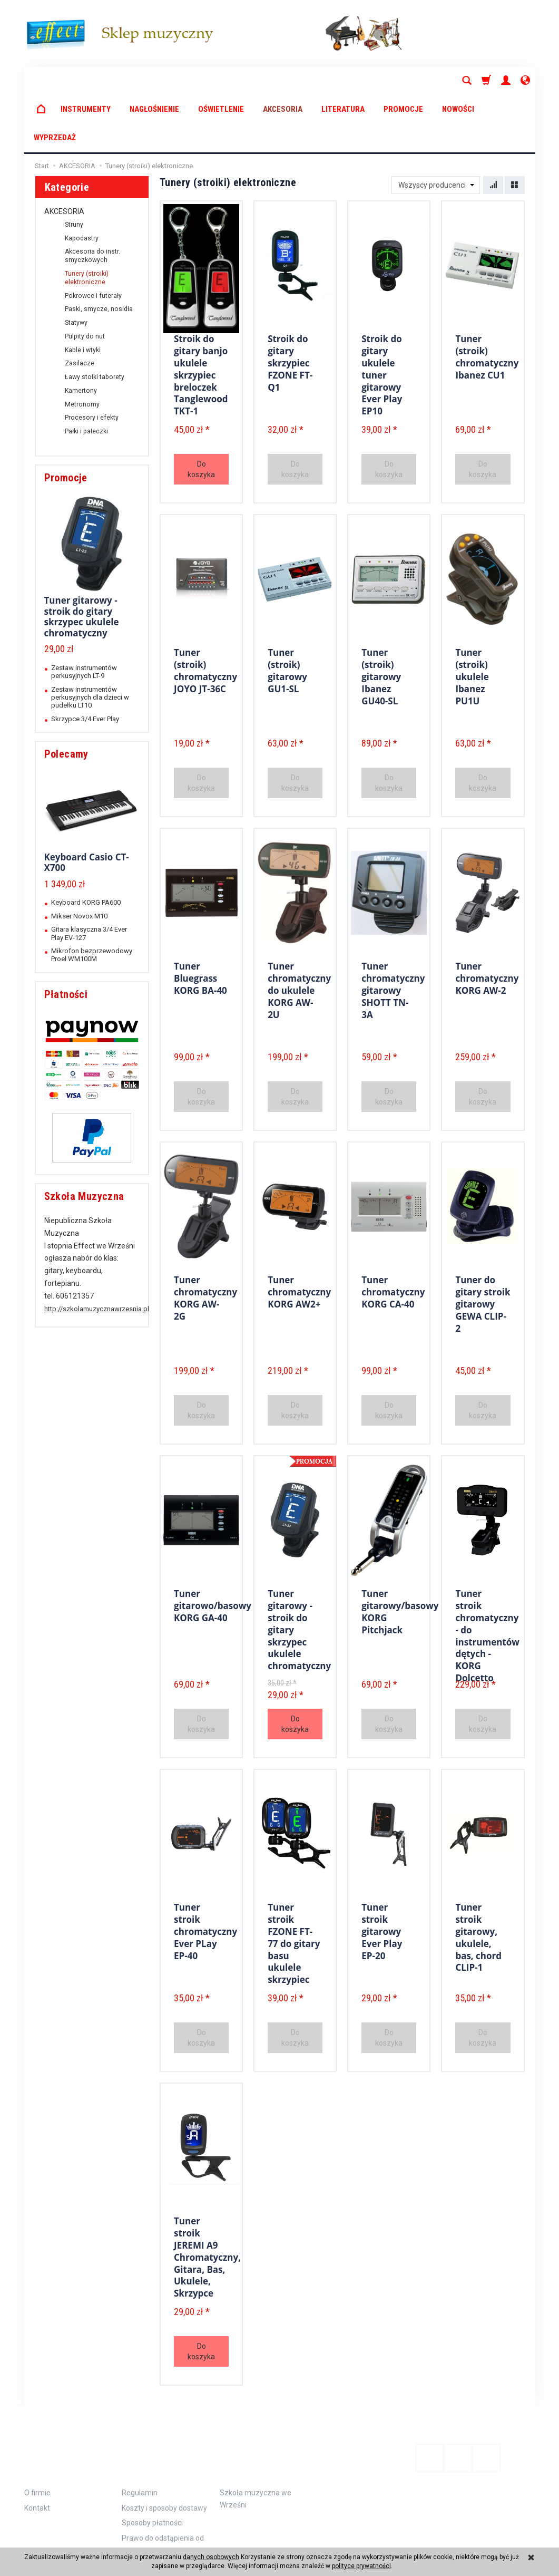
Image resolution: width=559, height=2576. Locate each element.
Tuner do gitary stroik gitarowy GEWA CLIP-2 (482, 1244)
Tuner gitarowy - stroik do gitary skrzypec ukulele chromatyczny (81, 559)
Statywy (76, 265)
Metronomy (82, 347)
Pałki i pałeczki (86, 374)
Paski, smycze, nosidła (99, 252)
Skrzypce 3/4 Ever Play (85, 662)
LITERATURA (343, 80)
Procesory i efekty (92, 360)
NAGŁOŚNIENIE (154, 80)
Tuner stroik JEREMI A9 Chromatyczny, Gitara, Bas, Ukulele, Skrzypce (207, 2195)
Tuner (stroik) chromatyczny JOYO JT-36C (205, 611)
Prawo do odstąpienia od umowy (163, 2470)
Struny (74, 167)
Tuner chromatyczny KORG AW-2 (486, 919)
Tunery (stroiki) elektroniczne (87, 221)
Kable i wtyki (83, 293)
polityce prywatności (361, 2566)
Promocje (65, 420)
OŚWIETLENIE (221, 80)
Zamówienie (156, 2393)
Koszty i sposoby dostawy (164, 2434)
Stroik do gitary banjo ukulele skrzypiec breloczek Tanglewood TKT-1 (201, 313)
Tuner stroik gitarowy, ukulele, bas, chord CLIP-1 (478, 1877)
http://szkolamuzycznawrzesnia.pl (96, 1252)
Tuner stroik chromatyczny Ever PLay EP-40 (205, 1871)
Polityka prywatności (156, 2491)
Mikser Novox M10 (79, 859)
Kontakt (37, 2434)
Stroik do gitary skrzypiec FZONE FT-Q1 (290, 303)
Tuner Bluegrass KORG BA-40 (200, 919)
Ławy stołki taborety (94, 320)
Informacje (59, 2393)
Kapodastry (82, 181)
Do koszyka (201, 412)
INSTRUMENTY (86, 80)
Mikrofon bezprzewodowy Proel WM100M (91, 898)
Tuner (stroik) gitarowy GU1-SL (287, 611)
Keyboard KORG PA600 (86, 845)
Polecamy (66, 697)
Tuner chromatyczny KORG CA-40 (393, 1233)
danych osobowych (211, 2557)
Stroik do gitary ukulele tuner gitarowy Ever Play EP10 (381, 313)
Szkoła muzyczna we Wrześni (255, 2425)
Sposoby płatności (152, 2449)
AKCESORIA (282, 80)
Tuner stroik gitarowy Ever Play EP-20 (381, 1871)
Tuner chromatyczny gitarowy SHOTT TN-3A (393, 930)
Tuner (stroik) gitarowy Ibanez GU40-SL (381, 616)
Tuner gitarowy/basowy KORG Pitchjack (399, 1552)
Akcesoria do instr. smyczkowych (92, 199)
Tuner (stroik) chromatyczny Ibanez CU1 (486, 297)
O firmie (37, 2419)
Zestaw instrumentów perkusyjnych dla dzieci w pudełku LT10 (90, 640)
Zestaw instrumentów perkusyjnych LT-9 (84, 615)
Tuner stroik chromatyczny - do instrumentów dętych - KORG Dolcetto (487, 1574)
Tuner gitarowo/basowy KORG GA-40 (212, 1547)
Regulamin (140, 2419)
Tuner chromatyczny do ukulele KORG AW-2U (299, 930)
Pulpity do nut (85, 279)
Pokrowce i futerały (93, 239)
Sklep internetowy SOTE (504, 2536)
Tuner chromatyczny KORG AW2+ (299, 1233)
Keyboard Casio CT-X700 (86, 805)
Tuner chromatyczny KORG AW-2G (205, 1238)
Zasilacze (79, 306)
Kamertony (81, 333)
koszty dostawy (73, 2536)
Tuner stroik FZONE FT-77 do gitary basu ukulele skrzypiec (294, 1882)
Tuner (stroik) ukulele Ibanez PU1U (471, 616)
